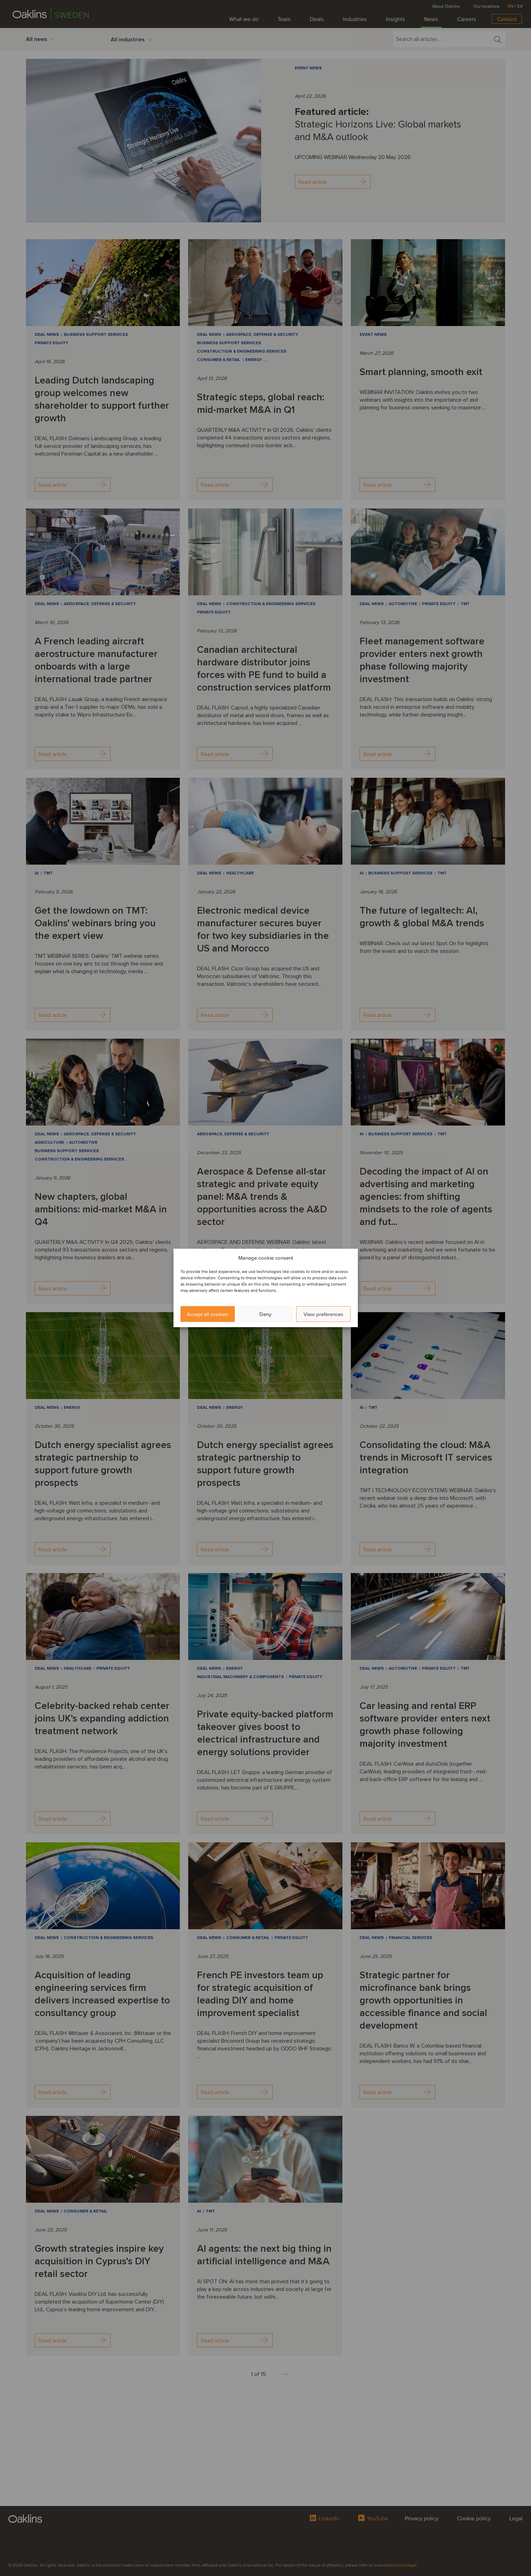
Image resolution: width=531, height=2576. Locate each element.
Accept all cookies (207, 1314)
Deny (265, 1314)
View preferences (323, 1314)
